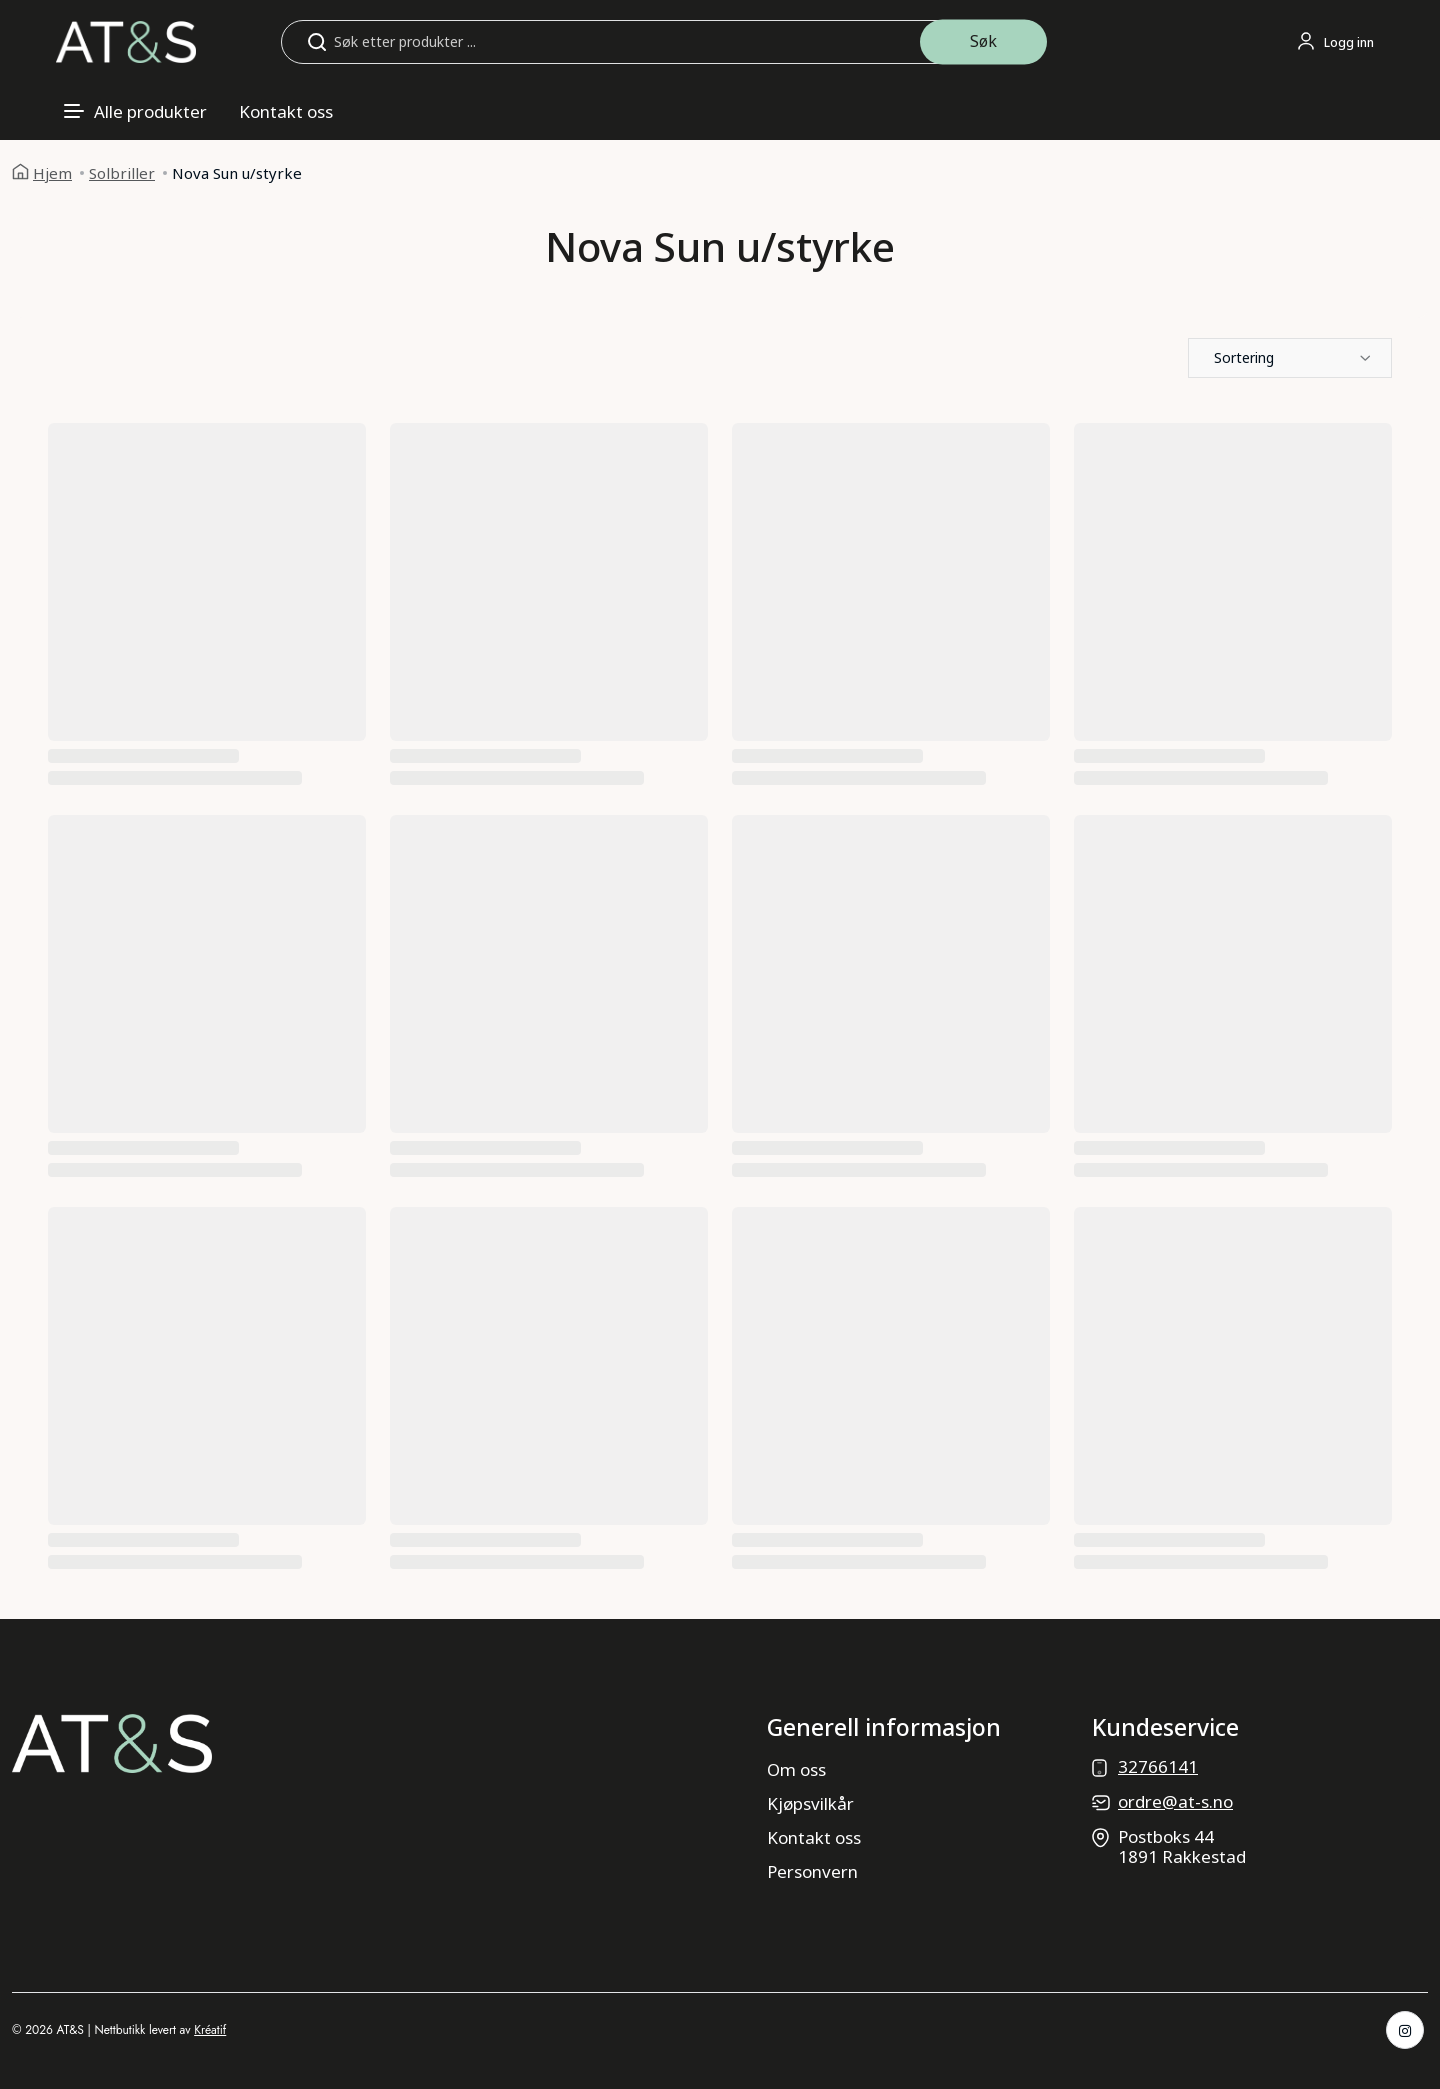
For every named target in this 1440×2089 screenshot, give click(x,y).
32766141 (1158, 1766)
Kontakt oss (286, 111)
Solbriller (122, 173)
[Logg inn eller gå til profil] (1335, 42)
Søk (983, 41)
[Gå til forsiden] (126, 40)
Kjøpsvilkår (810, 1803)
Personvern (812, 1871)
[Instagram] (1405, 2030)
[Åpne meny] (135, 112)
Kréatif (210, 2030)
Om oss (796, 1769)
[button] (1290, 358)
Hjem (52, 173)
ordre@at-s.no (1175, 1801)
